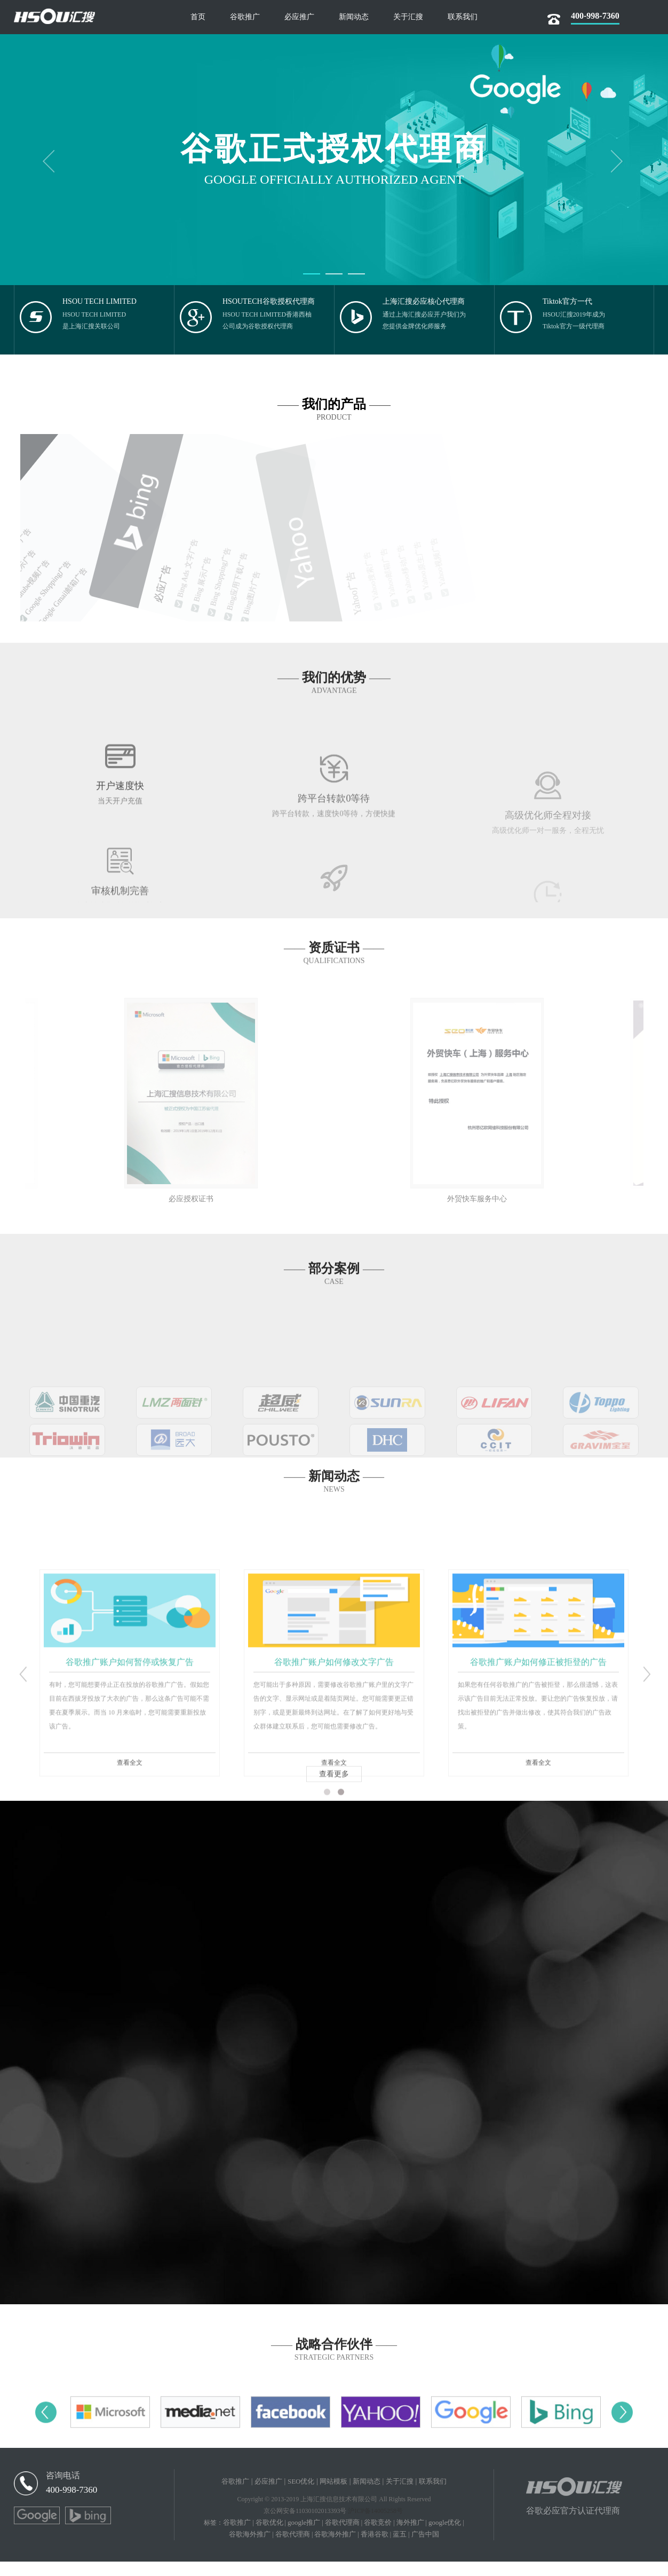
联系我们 (439, 2496)
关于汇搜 (404, 2496)
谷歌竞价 (389, 2537)
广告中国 (441, 2549)
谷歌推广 (229, 2496)
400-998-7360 (73, 2504)
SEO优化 (298, 2496)
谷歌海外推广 (254, 2549)
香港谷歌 (387, 2549)
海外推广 (424, 2537)
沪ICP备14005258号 (375, 2525)
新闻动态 (369, 2496)
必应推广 (264, 2496)
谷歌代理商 (351, 2537)
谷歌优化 (273, 2537)
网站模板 (333, 2496)
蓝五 (414, 2549)
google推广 (310, 2537)
